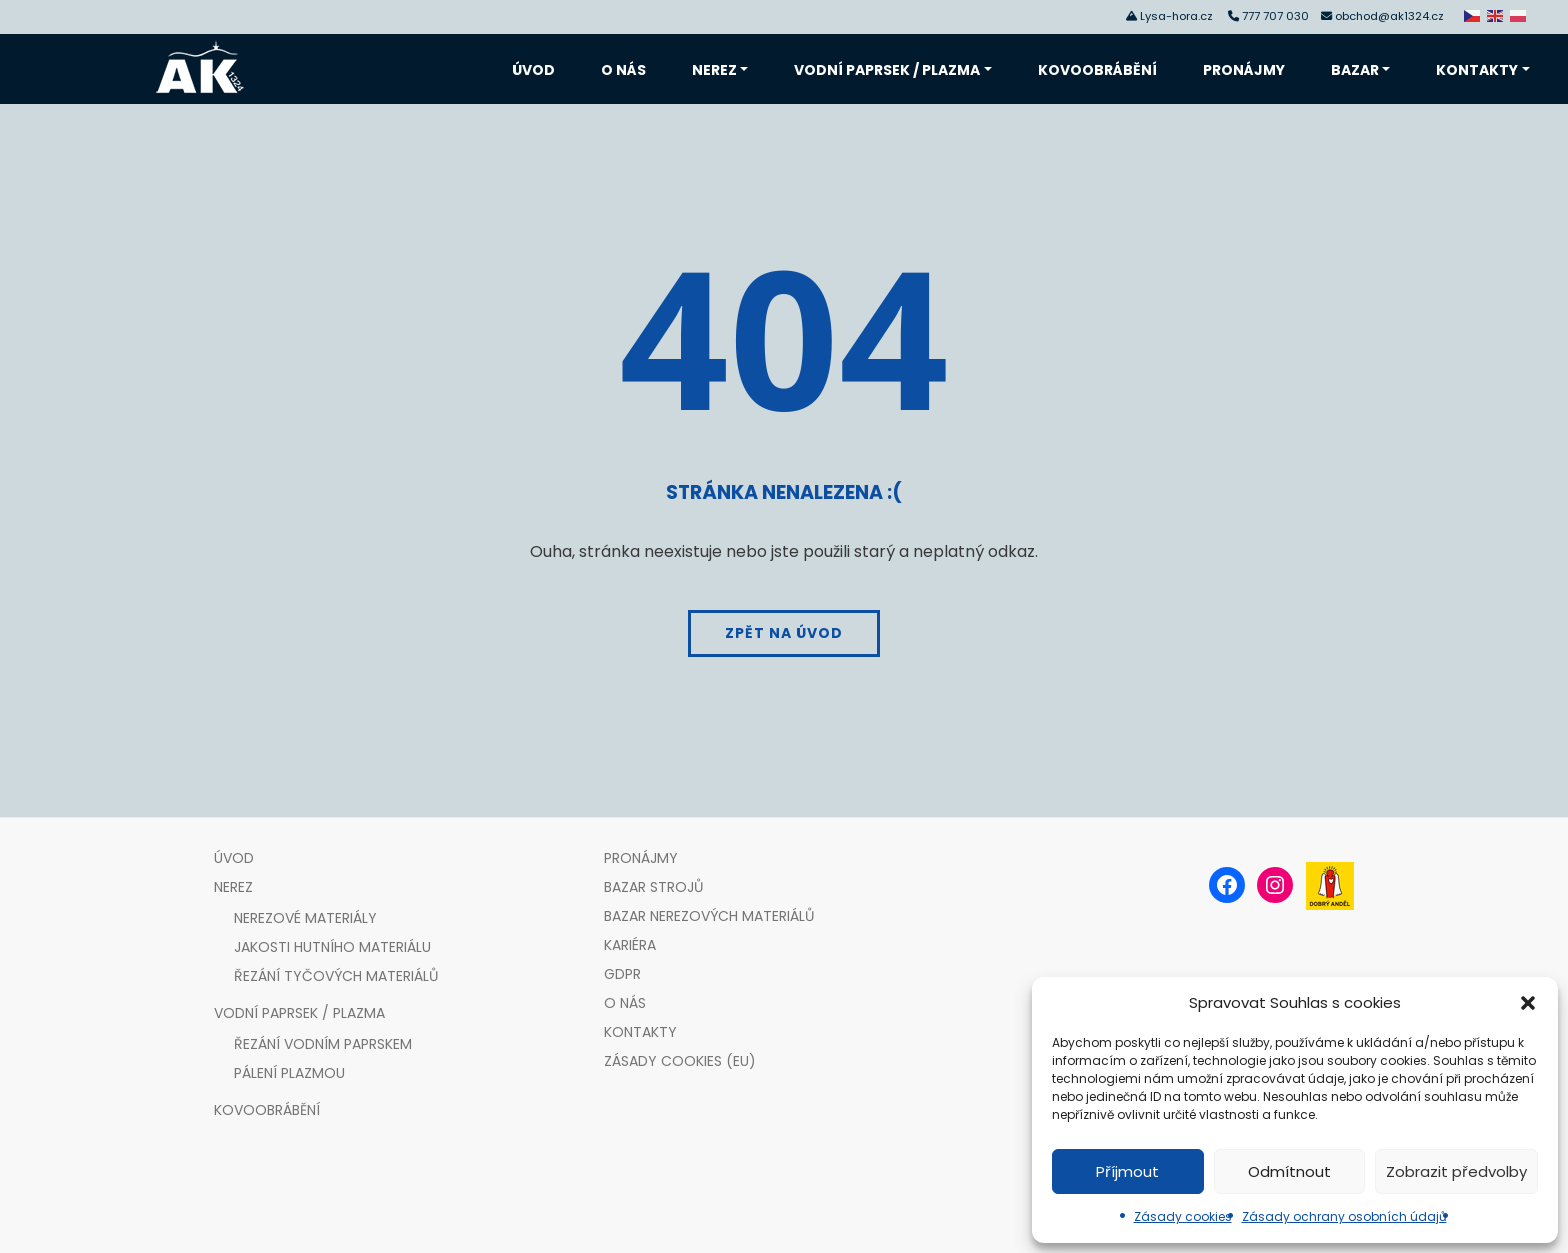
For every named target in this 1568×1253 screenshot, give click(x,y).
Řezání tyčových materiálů (336, 976)
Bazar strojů (653, 887)
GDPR (622, 974)
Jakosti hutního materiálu (332, 947)
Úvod (533, 70)
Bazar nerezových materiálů (709, 916)
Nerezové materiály (305, 918)
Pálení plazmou (289, 1073)
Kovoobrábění (1097, 70)
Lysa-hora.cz (1176, 16)
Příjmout (1127, 1171)
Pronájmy (1244, 70)
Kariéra (630, 945)
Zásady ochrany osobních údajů (1344, 1216)
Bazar (1355, 70)
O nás (623, 70)
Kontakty (1477, 70)
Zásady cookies (1183, 1216)
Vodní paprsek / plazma (887, 70)
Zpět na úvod (784, 633)
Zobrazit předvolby (1456, 1171)
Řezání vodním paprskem (323, 1044)
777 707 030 (1278, 16)
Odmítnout (1289, 1171)
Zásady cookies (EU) (680, 1061)
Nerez (714, 70)
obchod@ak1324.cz (1389, 16)
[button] (1528, 1003)
